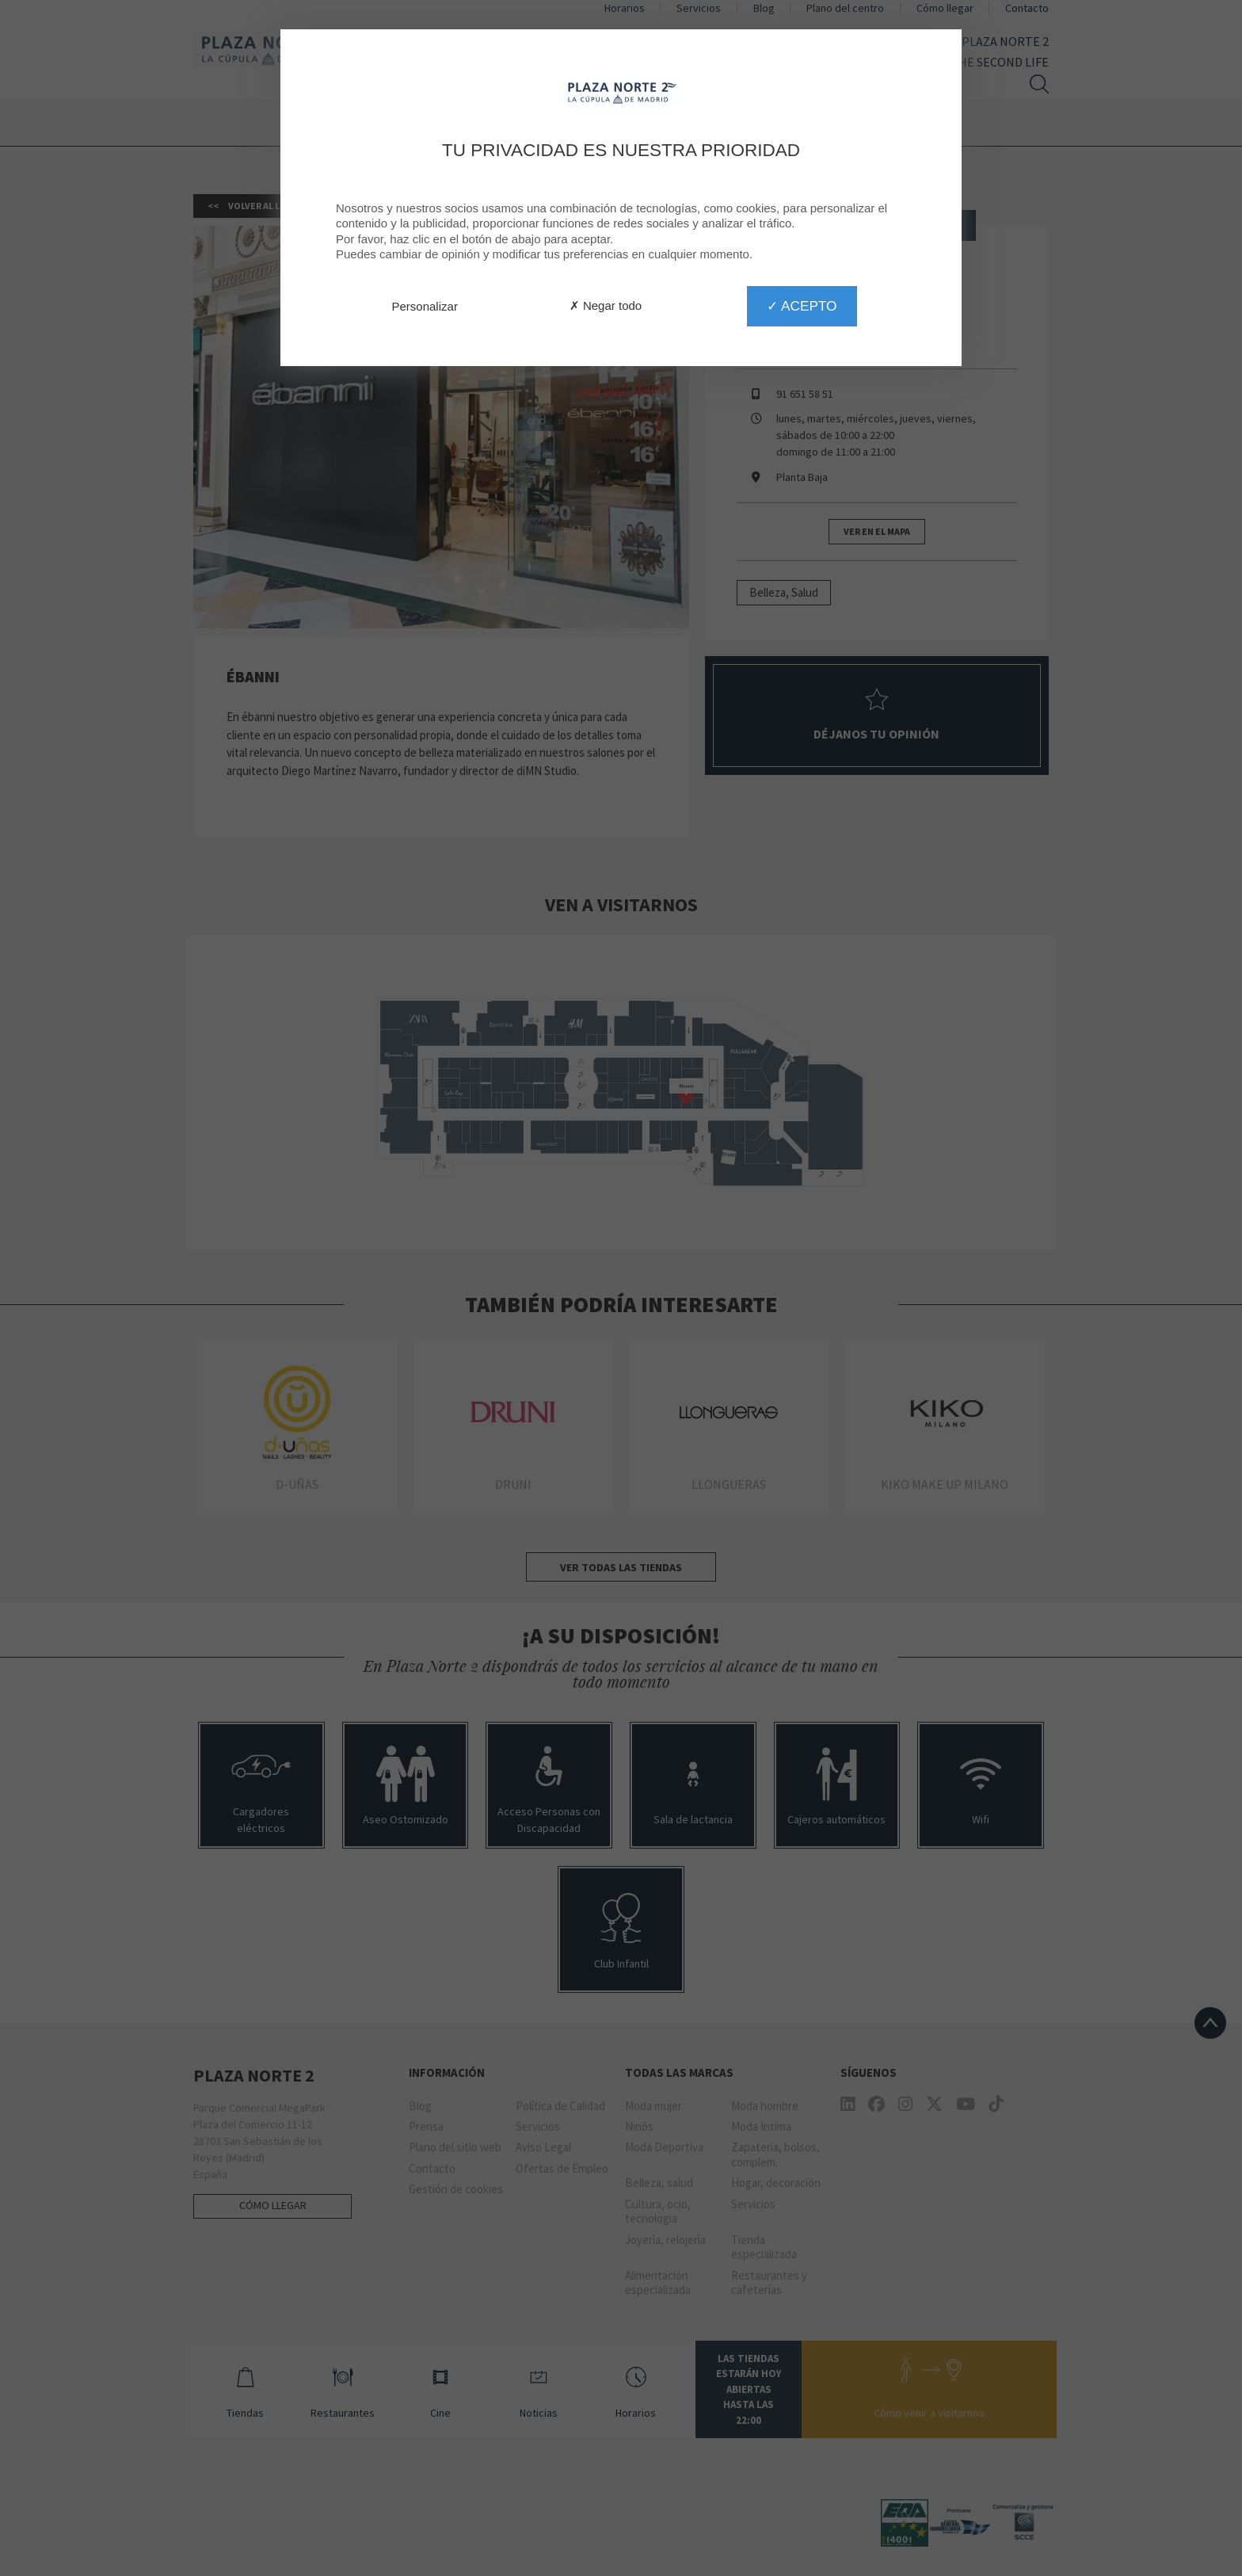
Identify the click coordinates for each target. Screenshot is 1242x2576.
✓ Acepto (801, 306)
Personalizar (425, 306)
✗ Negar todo (606, 305)
